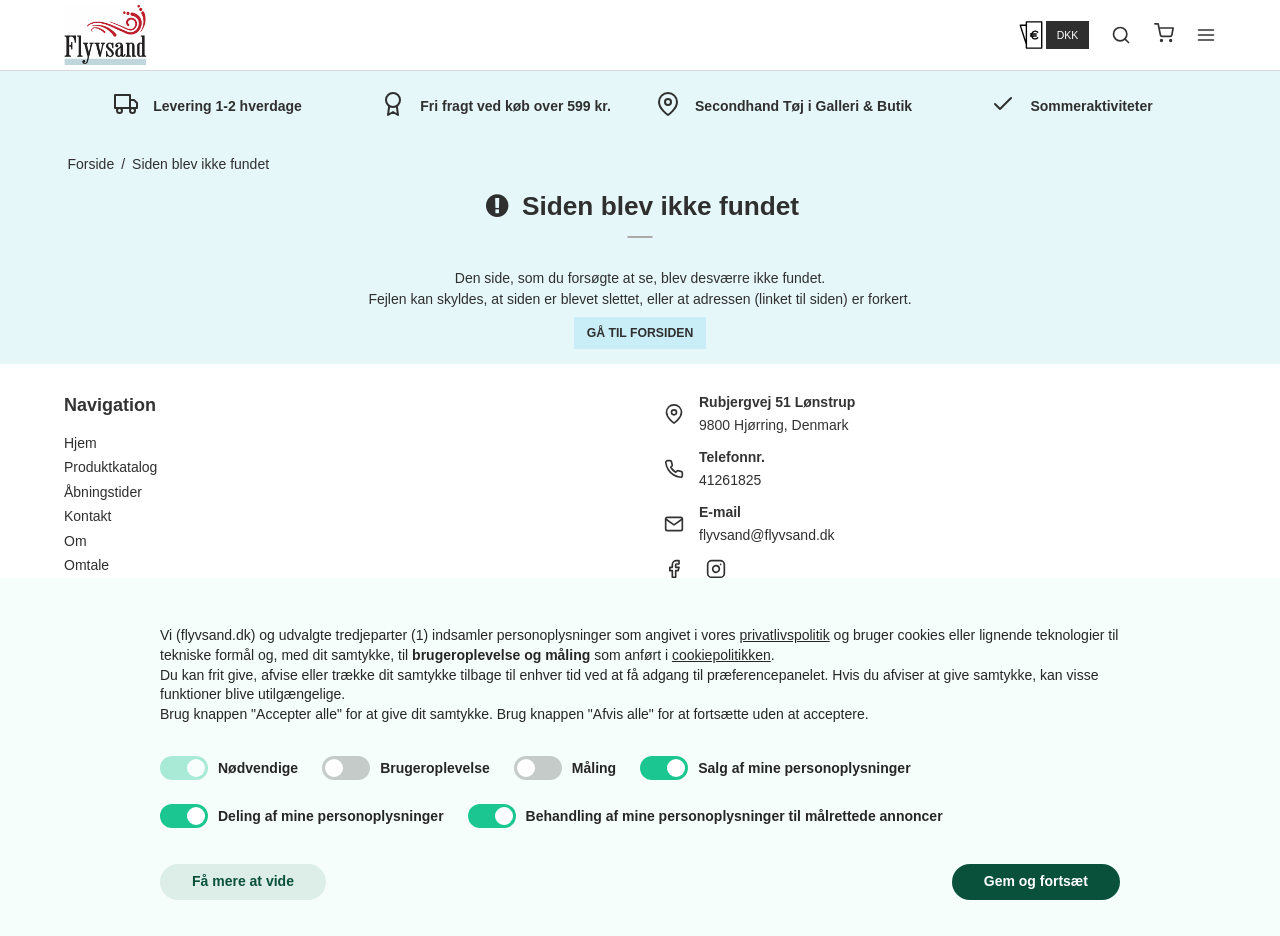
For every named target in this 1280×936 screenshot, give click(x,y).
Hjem (80, 443)
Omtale (86, 565)
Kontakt (87, 516)
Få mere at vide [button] (243, 881)
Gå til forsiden (640, 333)
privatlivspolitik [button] (784, 635)
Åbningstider (103, 492)
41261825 (730, 480)
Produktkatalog (110, 467)
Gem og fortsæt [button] (1036, 881)
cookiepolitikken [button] (721, 655)
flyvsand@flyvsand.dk (767, 535)
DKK (1068, 35)
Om (75, 541)
